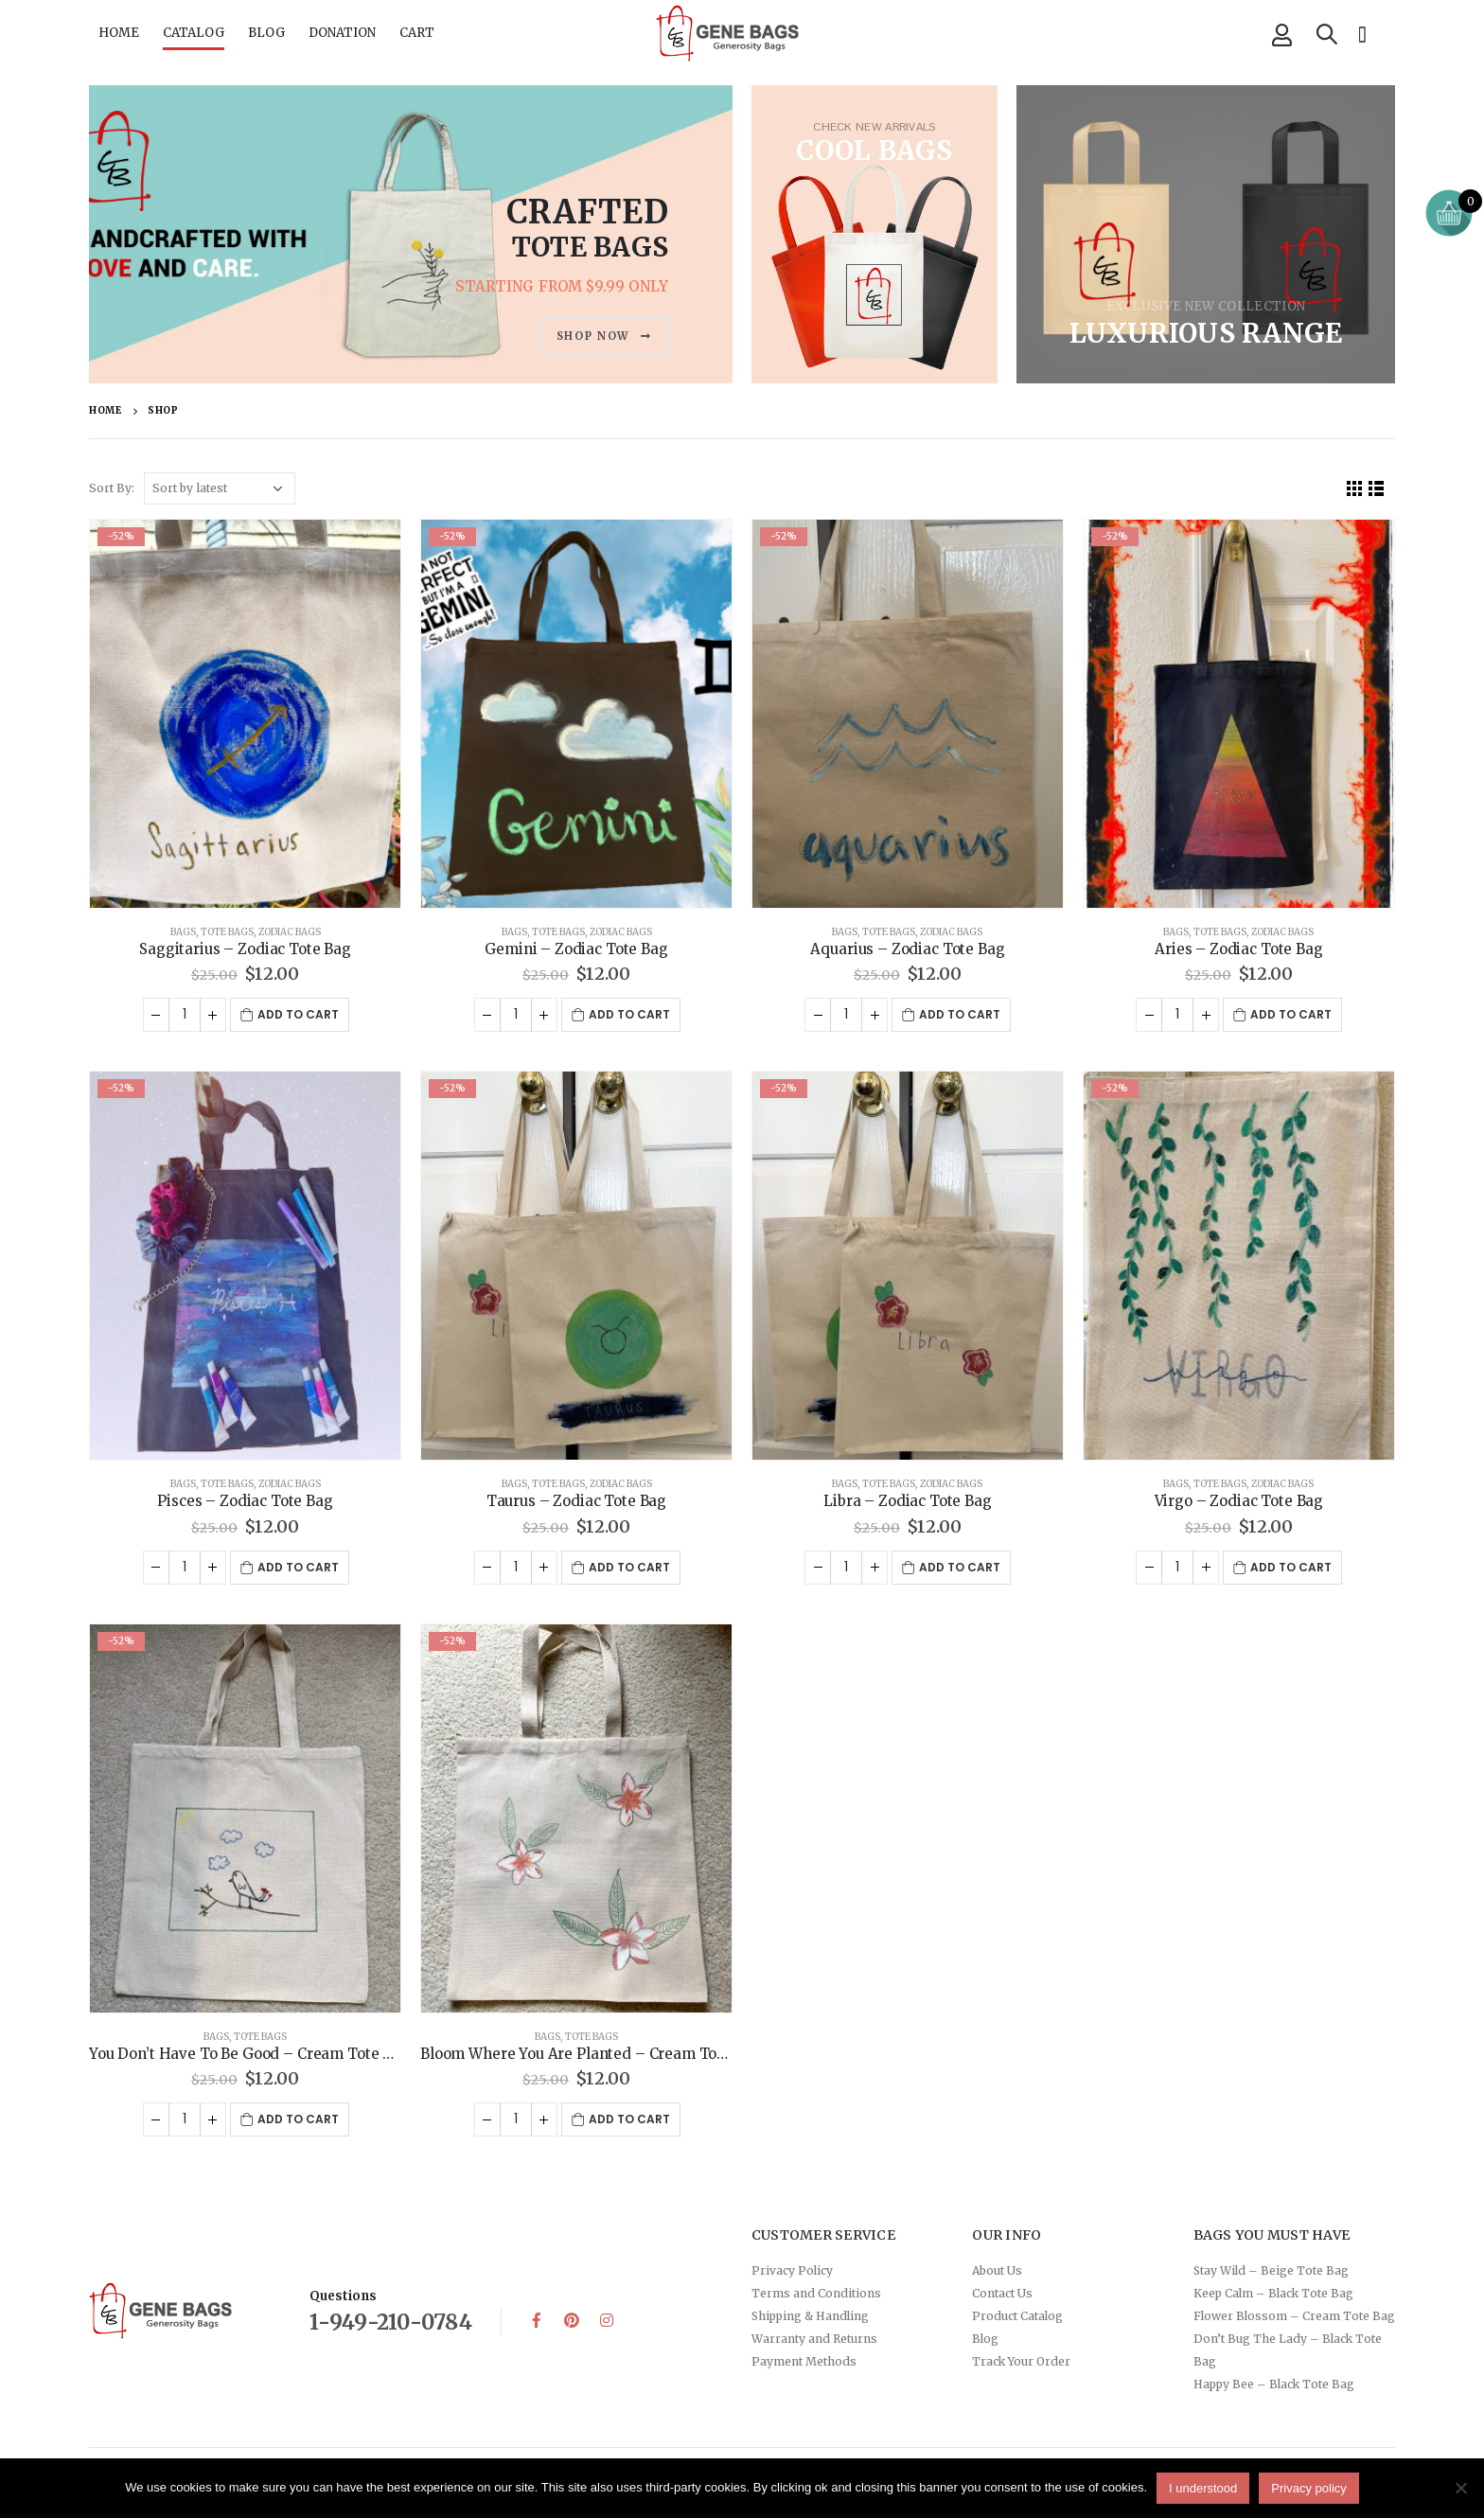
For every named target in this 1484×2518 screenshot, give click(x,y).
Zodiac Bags (289, 932)
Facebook (536, 2320)
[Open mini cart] (1449, 213)
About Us (997, 2270)
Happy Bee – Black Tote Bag (1273, 2384)
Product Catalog (1017, 2316)
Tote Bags (227, 932)
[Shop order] (219, 488)
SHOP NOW (604, 336)
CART (416, 33)
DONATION (342, 33)
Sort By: (111, 488)
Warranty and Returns (814, 2339)
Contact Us (1002, 2293)
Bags (183, 932)
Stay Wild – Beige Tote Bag (1271, 2270)
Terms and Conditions (816, 2293)
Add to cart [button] (298, 1014)
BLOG (266, 33)
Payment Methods (804, 2361)
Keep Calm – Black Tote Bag (1273, 2293)
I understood (1203, 2488)
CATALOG (193, 33)
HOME (118, 33)
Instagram (606, 2320)
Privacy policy (1308, 2488)
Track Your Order (1021, 2361)
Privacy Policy (792, 2270)
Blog (985, 2339)
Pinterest (571, 2320)
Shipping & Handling (810, 2316)
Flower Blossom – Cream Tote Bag (1294, 2316)
